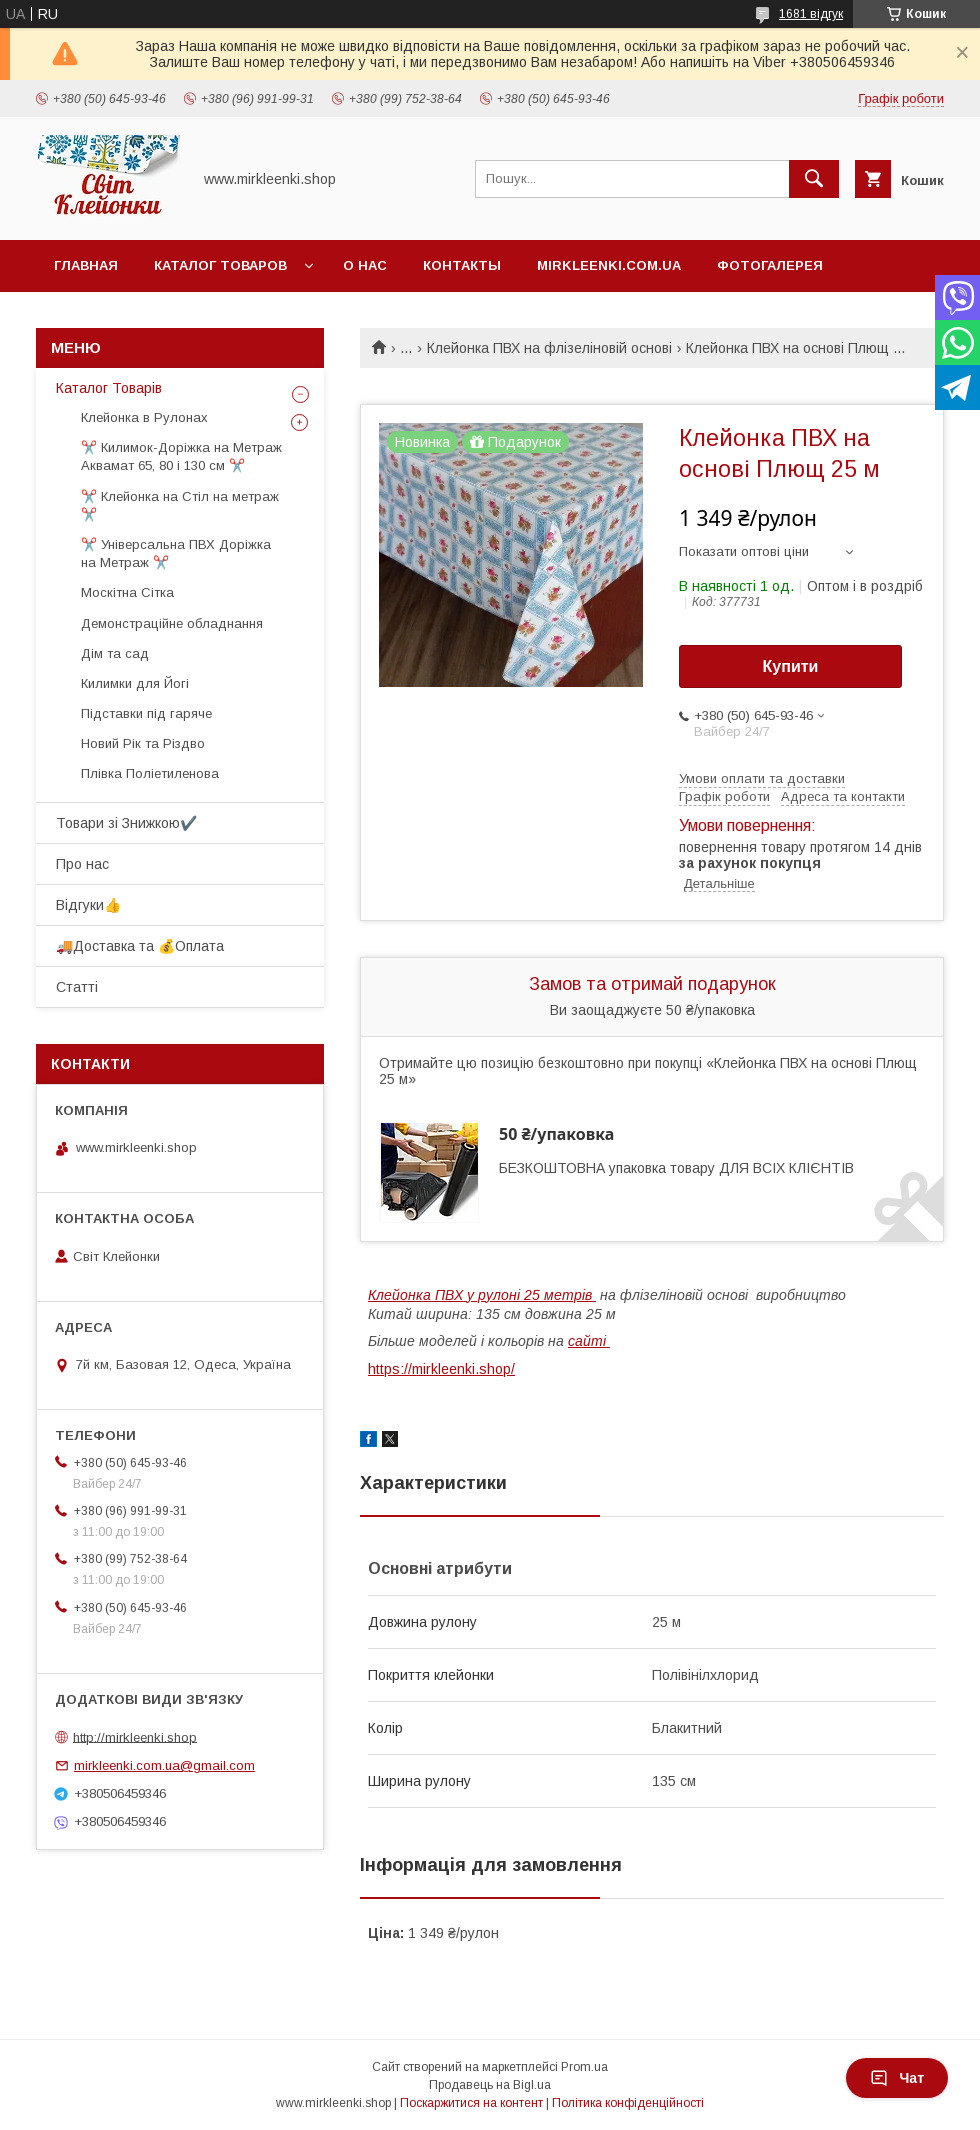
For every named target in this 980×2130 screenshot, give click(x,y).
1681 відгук (811, 14)
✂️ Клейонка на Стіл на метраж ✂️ (180, 505)
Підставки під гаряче (146, 713)
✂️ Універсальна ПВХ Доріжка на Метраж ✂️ (176, 553)
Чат (897, 2078)
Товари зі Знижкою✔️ (126, 823)
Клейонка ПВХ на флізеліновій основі (549, 348)
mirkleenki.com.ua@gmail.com (164, 1765)
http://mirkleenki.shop (135, 1736)
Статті (77, 987)
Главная (86, 265)
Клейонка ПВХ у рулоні (482, 1295)
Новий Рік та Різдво (143, 743)
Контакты (462, 265)
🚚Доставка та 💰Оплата (140, 946)
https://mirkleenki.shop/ (441, 1369)
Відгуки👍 (88, 905)
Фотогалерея (770, 265)
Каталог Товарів (109, 388)
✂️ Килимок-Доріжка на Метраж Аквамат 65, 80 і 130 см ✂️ (181, 456)
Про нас (82, 864)
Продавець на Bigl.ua (490, 2085)
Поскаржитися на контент (471, 2103)
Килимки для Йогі (135, 683)
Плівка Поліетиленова (150, 773)
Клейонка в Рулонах (144, 417)
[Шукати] (814, 179)
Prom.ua (584, 2067)
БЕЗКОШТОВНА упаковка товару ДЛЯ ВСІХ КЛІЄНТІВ (676, 1168)
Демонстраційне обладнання (172, 623)
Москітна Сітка (127, 592)
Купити (791, 666)
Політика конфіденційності (628, 2103)
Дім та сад (115, 653)
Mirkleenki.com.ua (609, 265)
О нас (365, 265)
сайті (589, 1341)
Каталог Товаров (220, 265)
